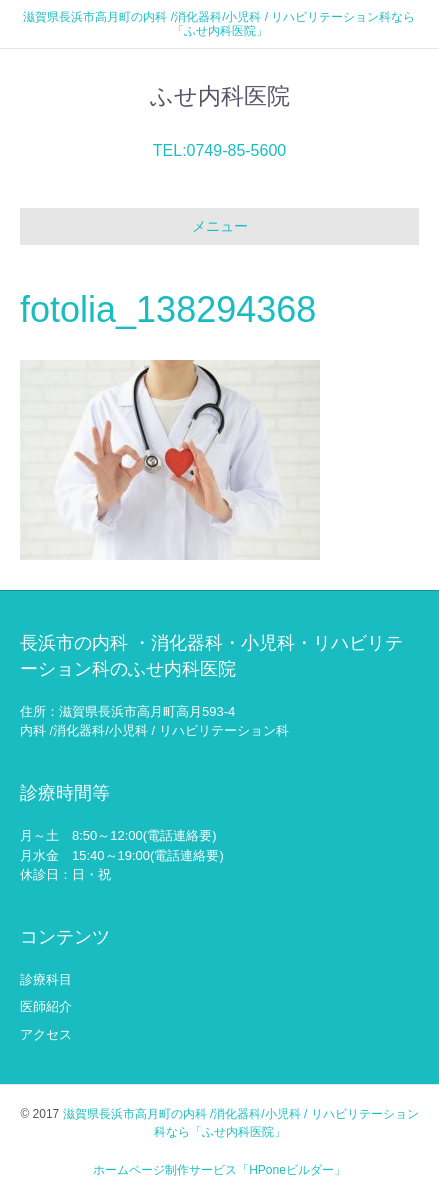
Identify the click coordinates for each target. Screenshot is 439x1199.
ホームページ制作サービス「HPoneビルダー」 (219, 1170)
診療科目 (46, 979)
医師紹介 (46, 1006)
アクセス (46, 1034)
